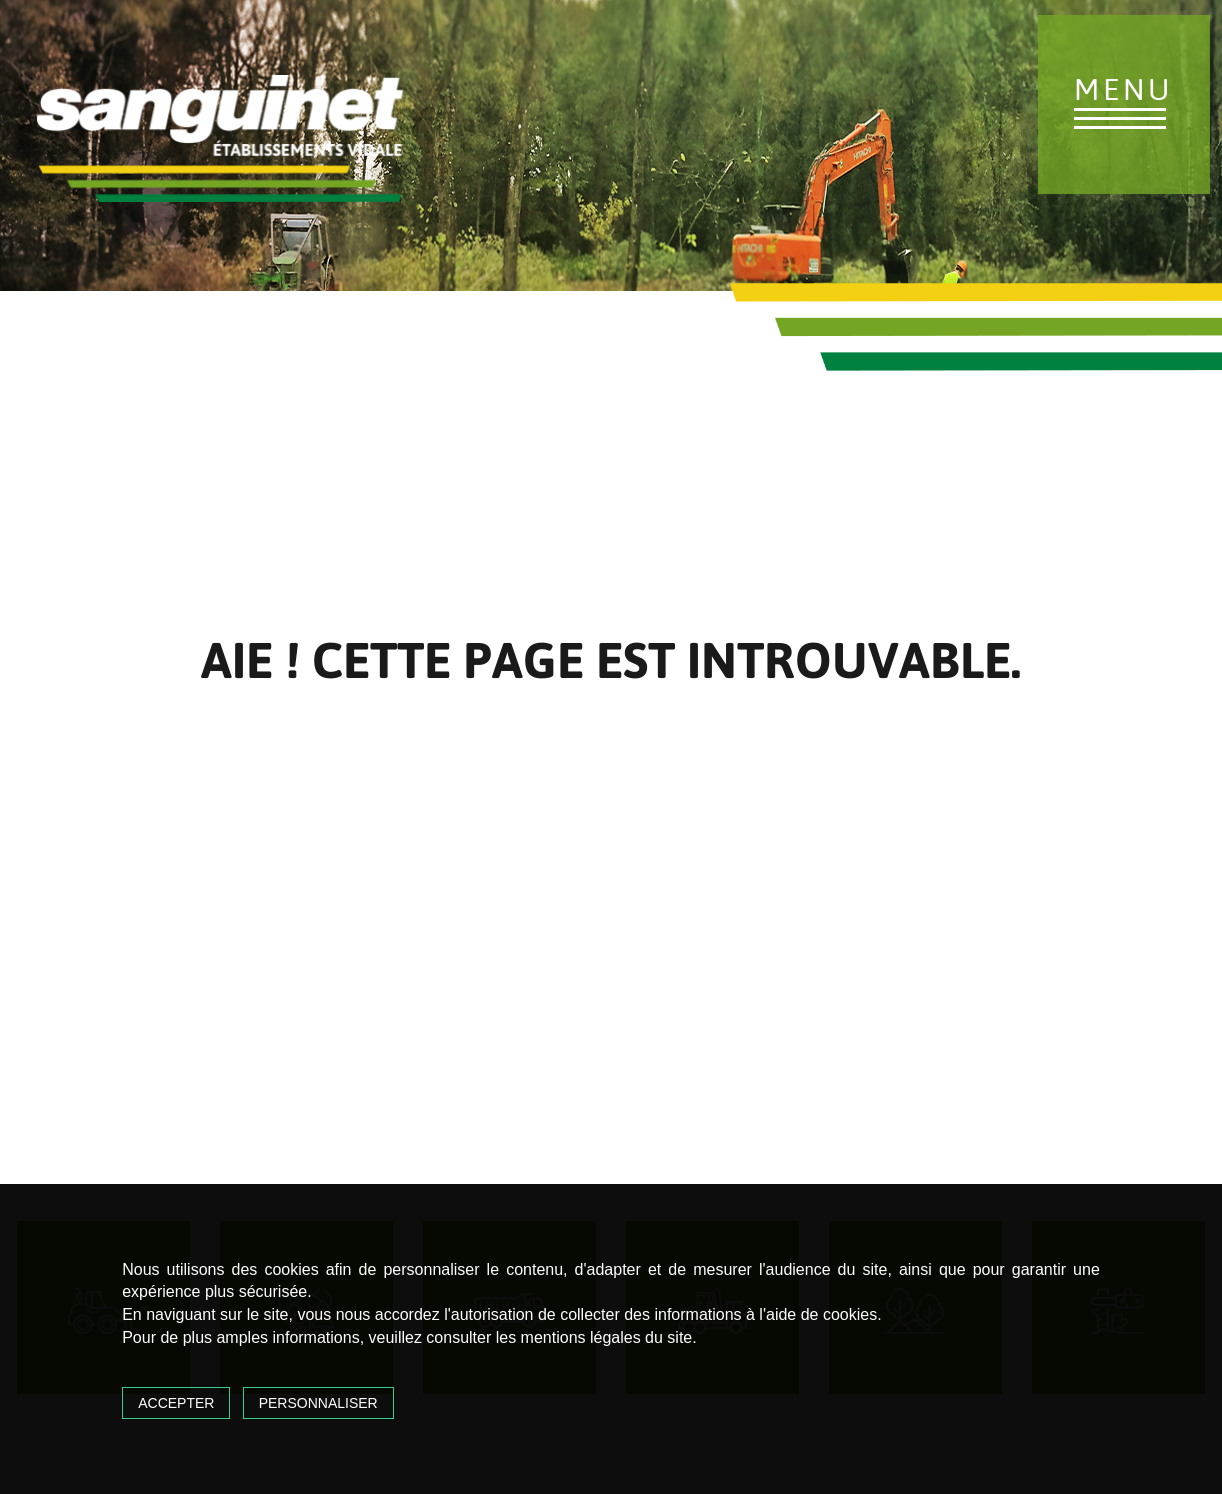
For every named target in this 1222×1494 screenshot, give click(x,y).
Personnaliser (318, 1403)
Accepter (176, 1403)
